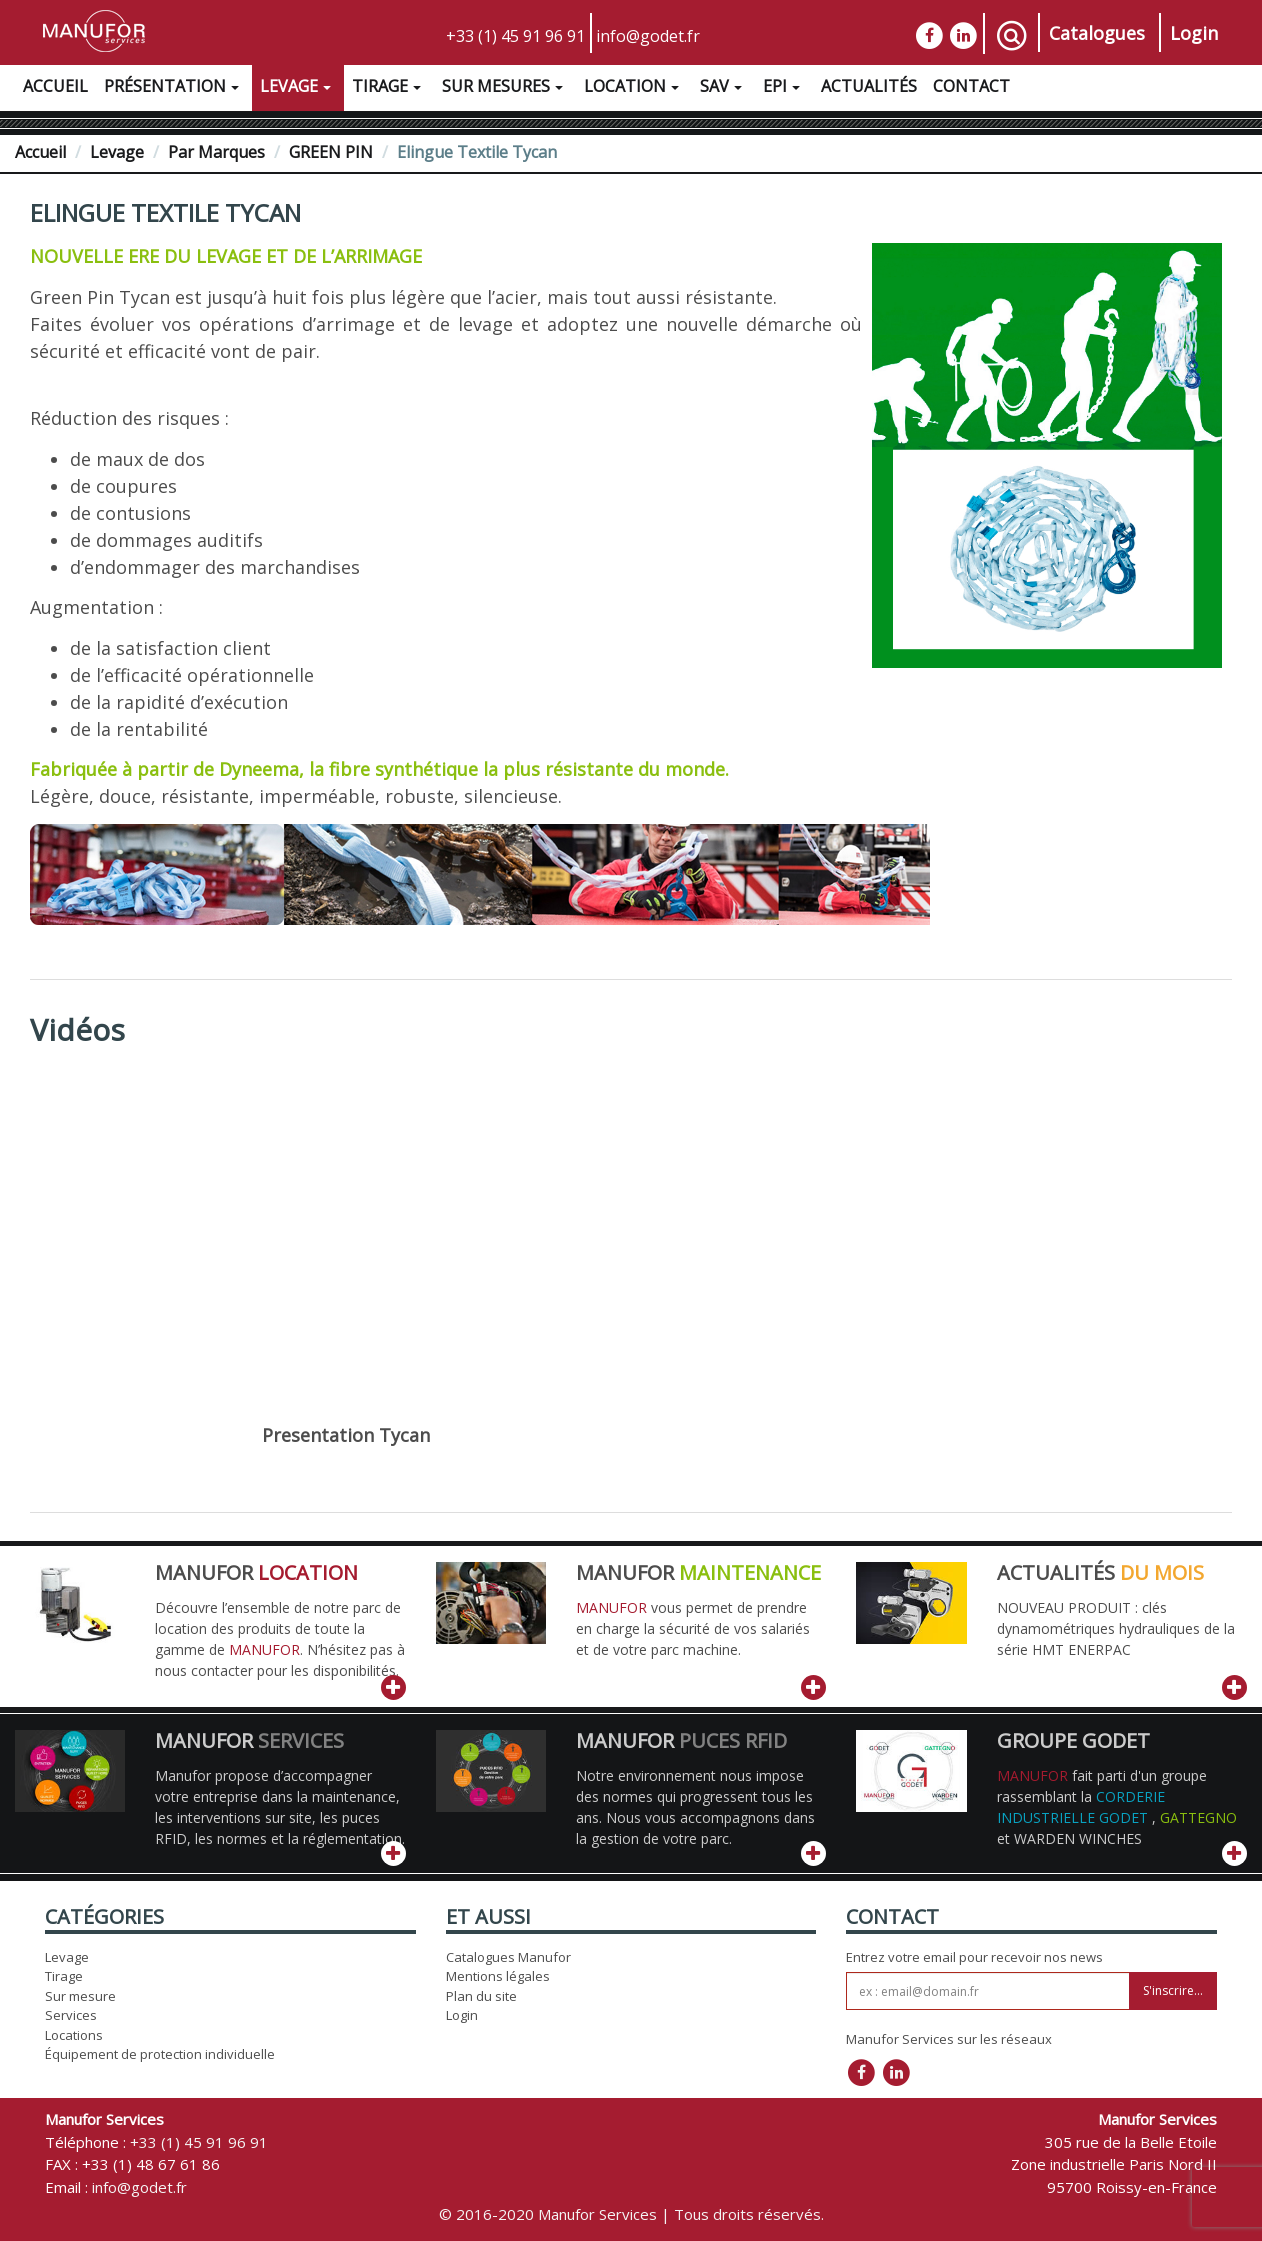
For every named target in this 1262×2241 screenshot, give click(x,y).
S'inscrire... (1173, 1990)
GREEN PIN (331, 152)
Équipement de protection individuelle (160, 2054)
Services (71, 2015)
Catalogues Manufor (508, 1957)
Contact (971, 86)
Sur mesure (80, 1996)
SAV (723, 89)
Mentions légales (498, 1976)
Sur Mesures (505, 89)
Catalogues (1097, 33)
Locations (74, 2035)
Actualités (869, 86)
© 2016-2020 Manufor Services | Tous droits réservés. (631, 2214)
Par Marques (216, 152)
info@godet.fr (648, 36)
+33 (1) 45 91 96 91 (515, 36)
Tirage (389, 89)
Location (634, 89)
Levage (298, 89)
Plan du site (481, 1996)
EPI (784, 89)
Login (1194, 33)
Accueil (55, 86)
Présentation (174, 89)
